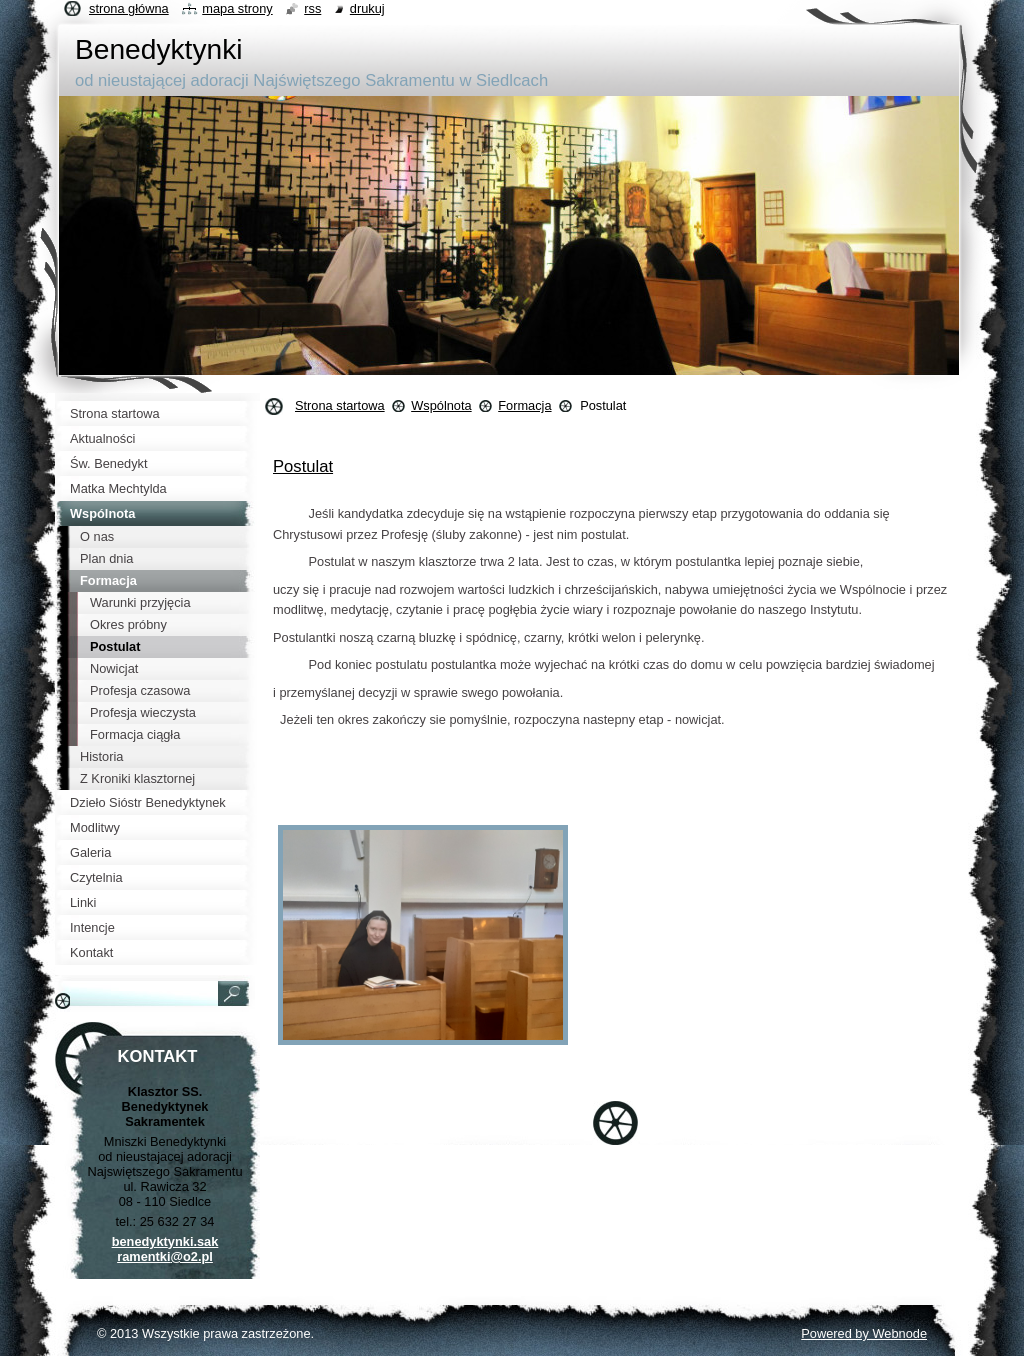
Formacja (524, 405)
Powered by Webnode (864, 1333)
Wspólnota (441, 405)
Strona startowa (340, 405)
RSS (312, 8)
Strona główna (129, 8)
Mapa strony (237, 8)
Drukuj (367, 8)
